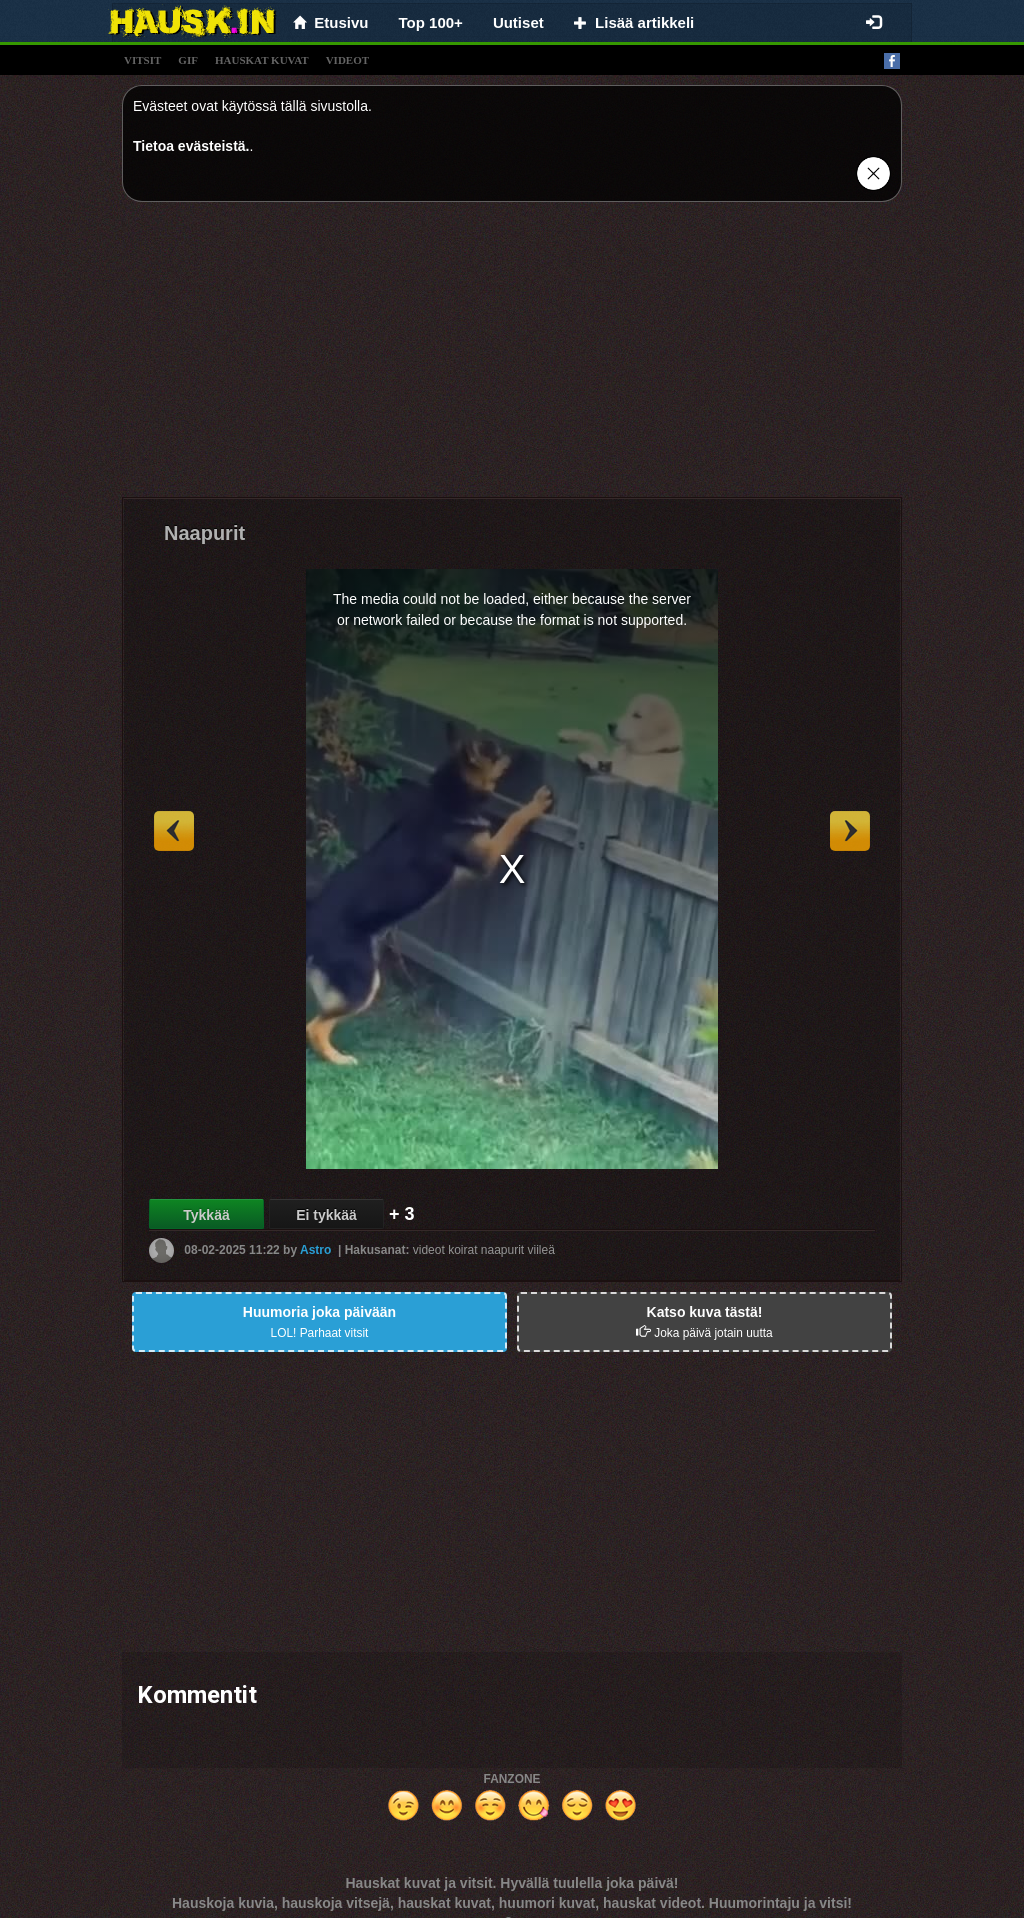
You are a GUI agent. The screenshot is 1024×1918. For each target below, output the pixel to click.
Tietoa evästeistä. (191, 146)
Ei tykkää (326, 1215)
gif (188, 60)
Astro (315, 1250)
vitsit (142, 60)
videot (347, 60)
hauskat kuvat (262, 60)
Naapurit (204, 533)
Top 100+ (431, 22)
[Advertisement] (512, 357)
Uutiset (518, 22)
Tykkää (206, 1215)
